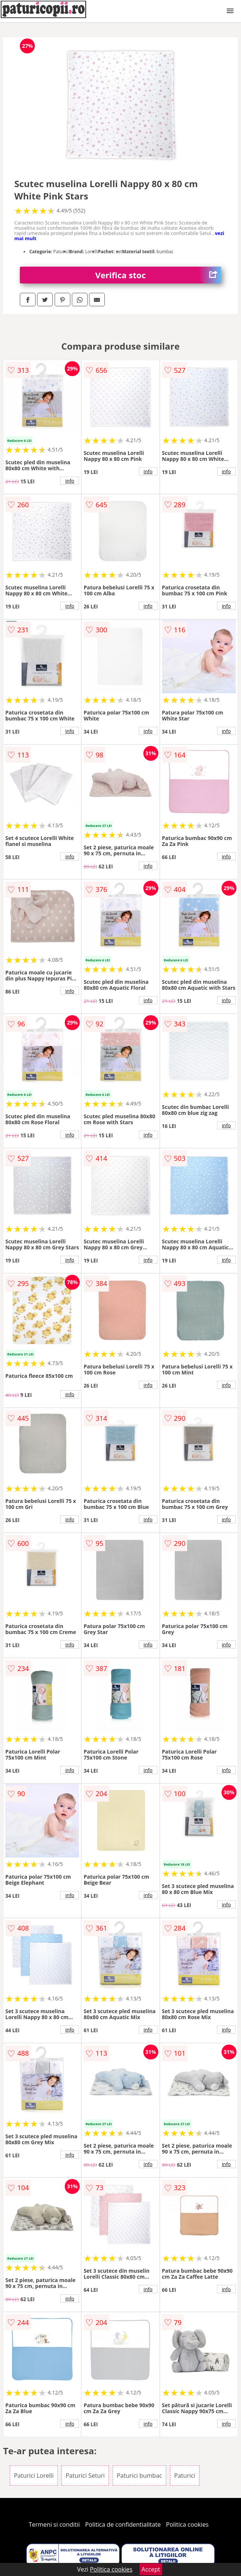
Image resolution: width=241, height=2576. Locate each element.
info (69, 480)
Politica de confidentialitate (123, 2524)
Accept (150, 2569)
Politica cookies (187, 2524)
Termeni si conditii (54, 2524)
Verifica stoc (158, 275)
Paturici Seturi (84, 2475)
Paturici (184, 2475)
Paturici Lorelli (34, 2475)
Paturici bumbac (139, 2475)
